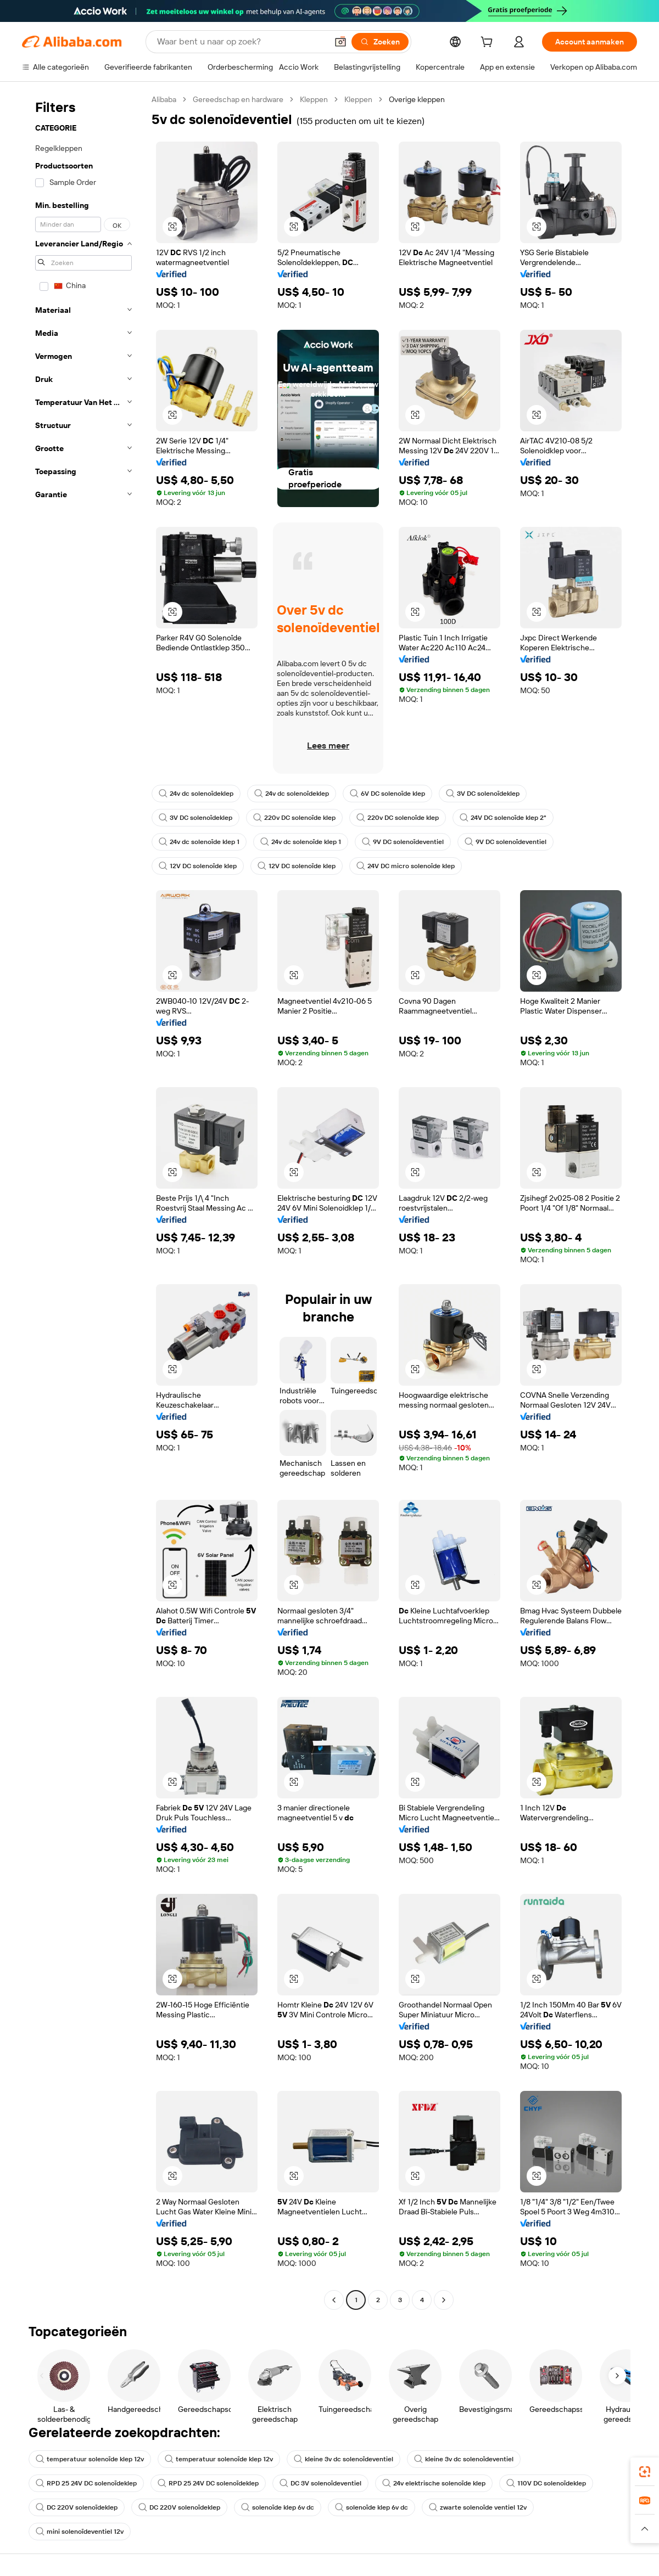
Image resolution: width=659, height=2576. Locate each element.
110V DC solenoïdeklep (546, 2483)
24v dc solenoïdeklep (196, 793)
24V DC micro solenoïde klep (405, 866)
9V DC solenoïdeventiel (403, 841)
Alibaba (164, 99)
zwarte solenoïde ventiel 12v (478, 2507)
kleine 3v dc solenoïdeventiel (343, 2459)
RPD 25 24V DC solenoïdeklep (86, 2483)
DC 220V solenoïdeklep (77, 2507)
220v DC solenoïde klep (294, 817)
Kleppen (314, 99)
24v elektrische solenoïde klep (433, 2483)
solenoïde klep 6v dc (277, 2507)
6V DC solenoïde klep (387, 793)
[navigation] (83, 1201)
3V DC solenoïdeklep (483, 793)
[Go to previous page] (334, 2300)
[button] (340, 41)
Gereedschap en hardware (238, 99)
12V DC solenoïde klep (198, 866)
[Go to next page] (444, 2300)
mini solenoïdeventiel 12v (80, 2531)
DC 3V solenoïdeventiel (320, 2483)
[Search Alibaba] (241, 42)
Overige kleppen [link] (417, 99)
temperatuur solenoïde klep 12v (90, 2459)
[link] (644, 2471)
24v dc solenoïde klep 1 (199, 841)
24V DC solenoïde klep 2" (503, 817)
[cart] (489, 43)
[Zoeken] (380, 41)
